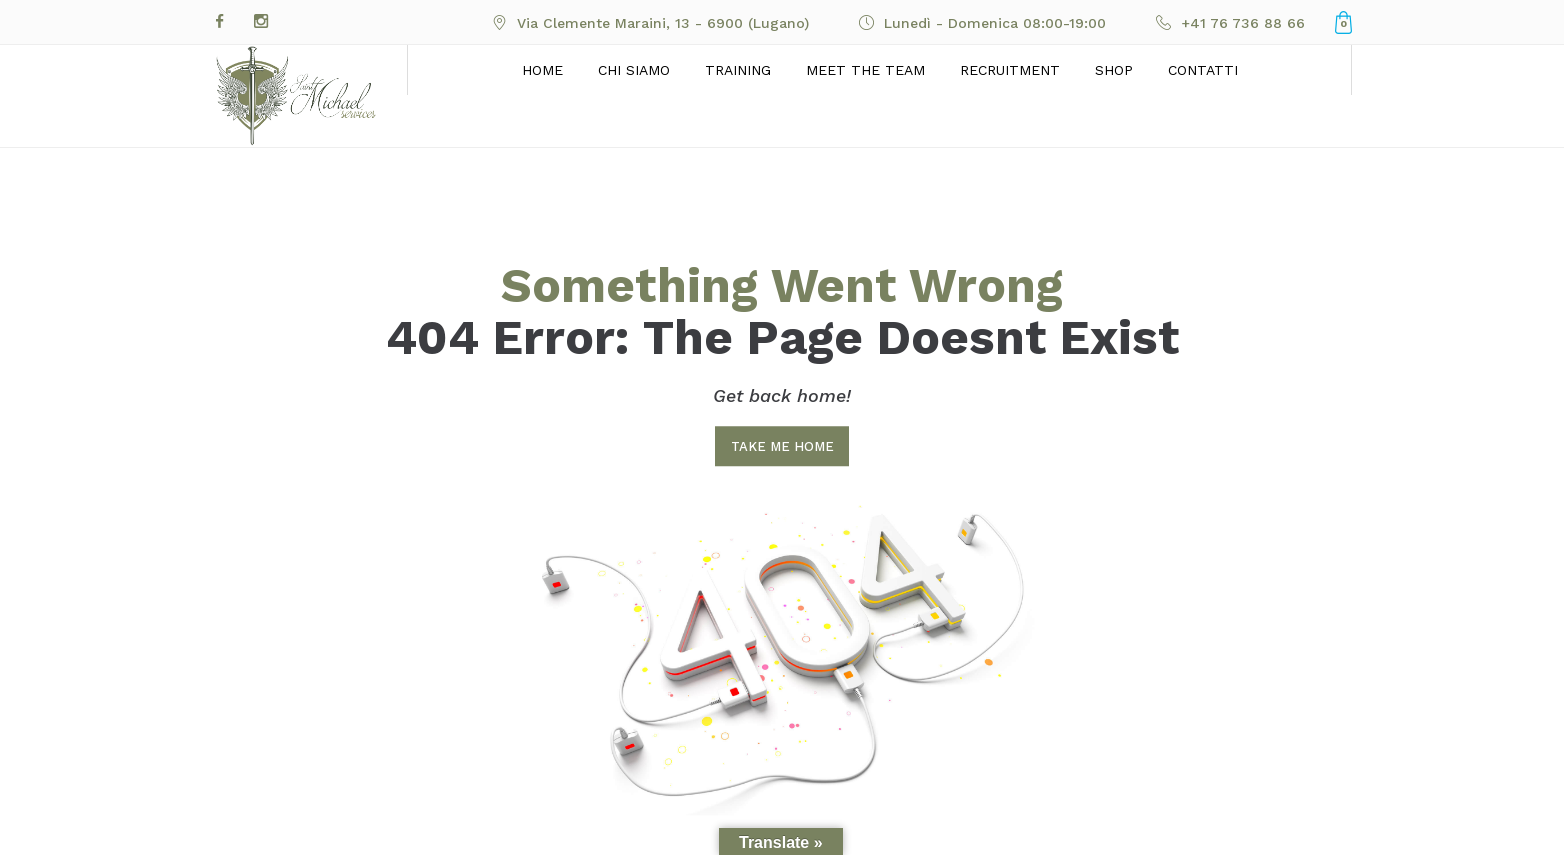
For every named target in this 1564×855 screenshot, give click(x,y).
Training (738, 70)
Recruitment (1010, 70)
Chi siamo (634, 70)
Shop (1114, 70)
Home (542, 70)
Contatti (1203, 70)
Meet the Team (865, 70)
